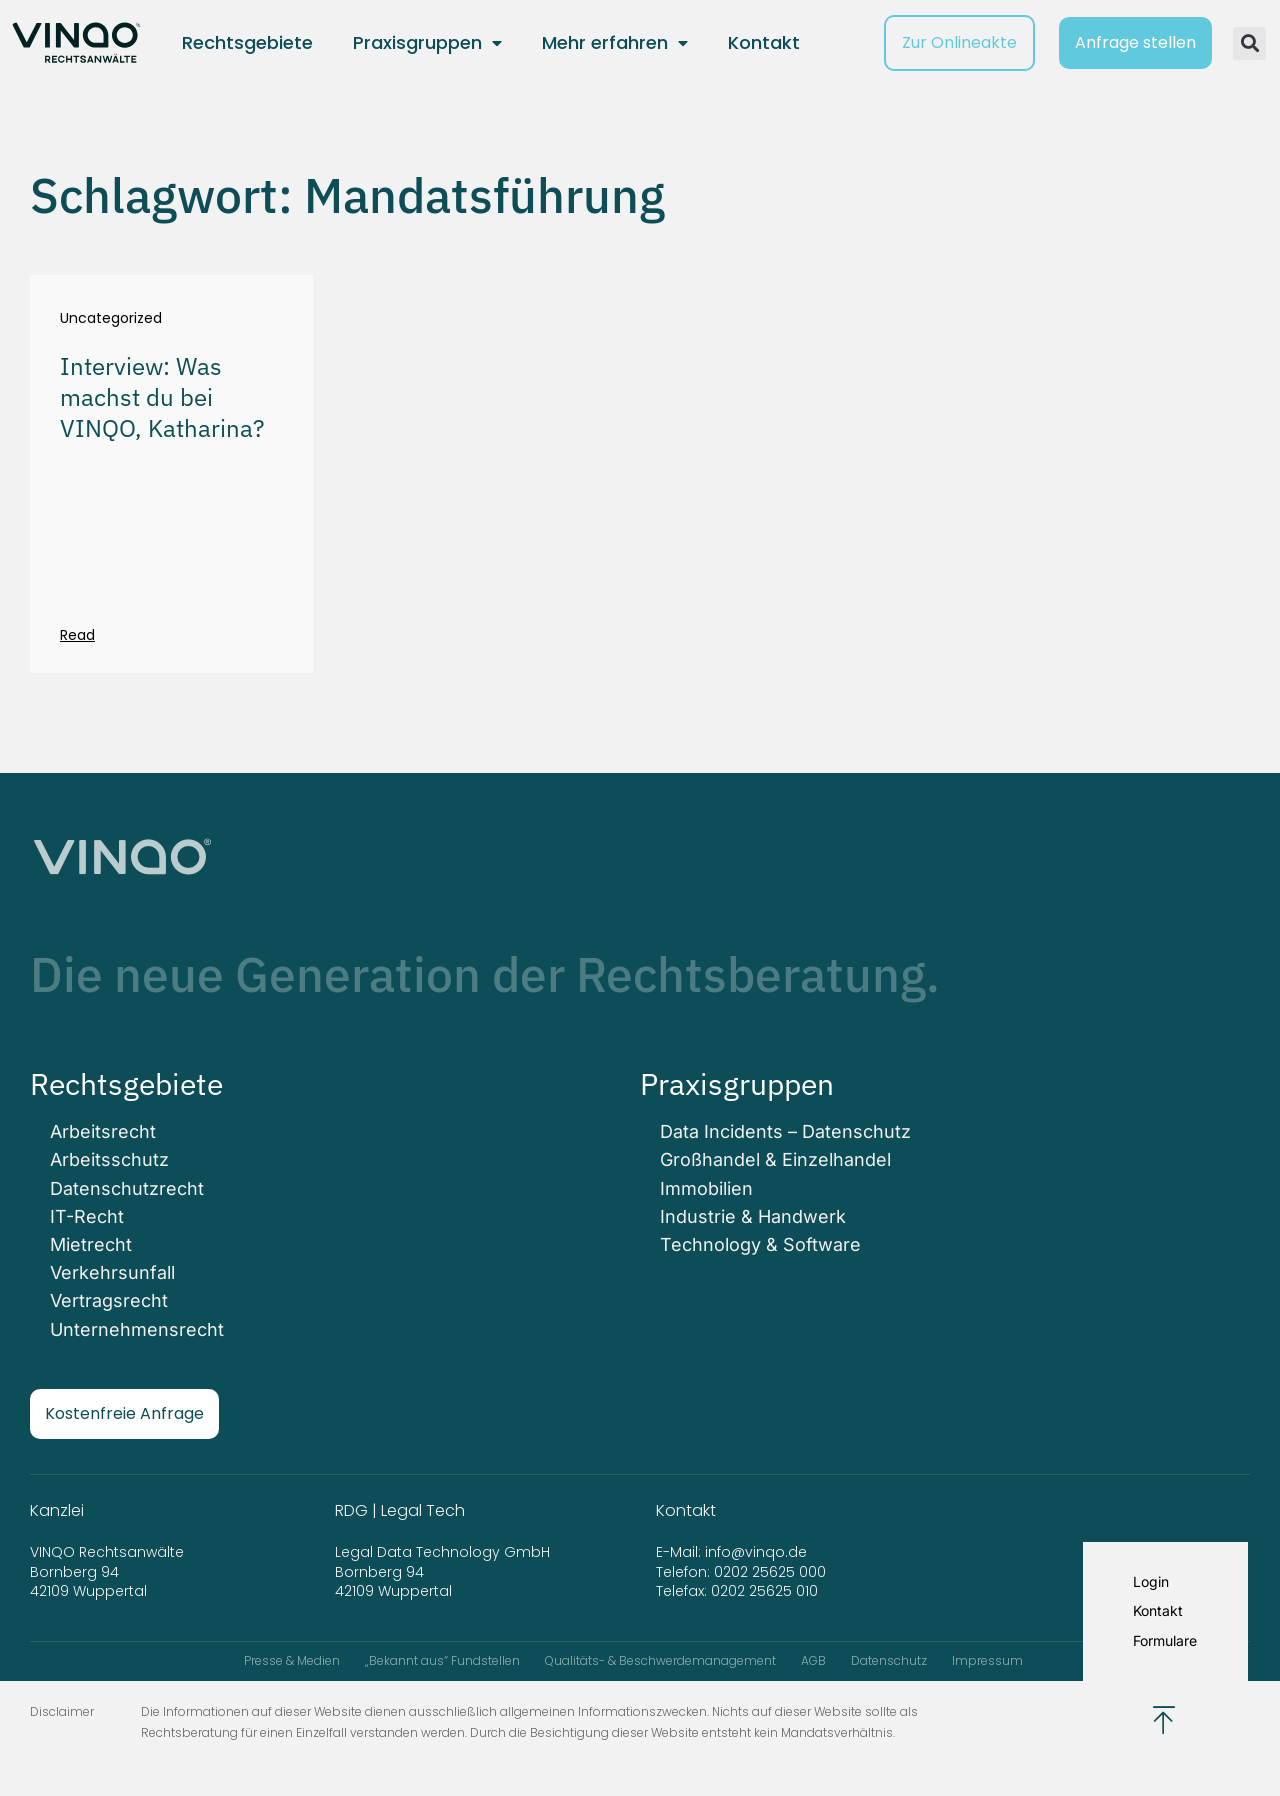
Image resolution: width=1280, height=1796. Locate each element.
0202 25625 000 (770, 1572)
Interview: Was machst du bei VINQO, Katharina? (162, 397)
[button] (1249, 43)
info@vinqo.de (758, 1552)
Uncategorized (111, 318)
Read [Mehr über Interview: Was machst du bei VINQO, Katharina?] (77, 635)
